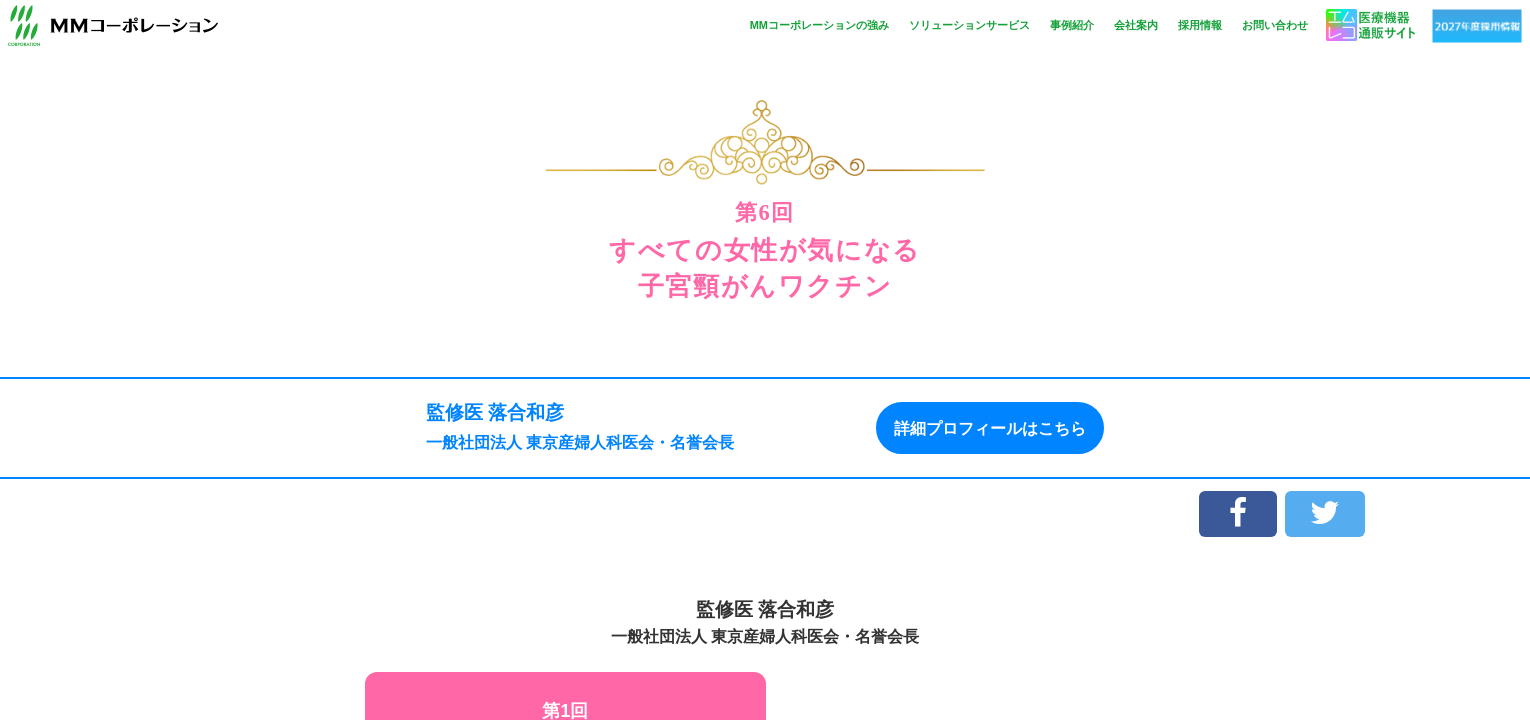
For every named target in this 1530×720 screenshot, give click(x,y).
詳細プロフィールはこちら (990, 427)
